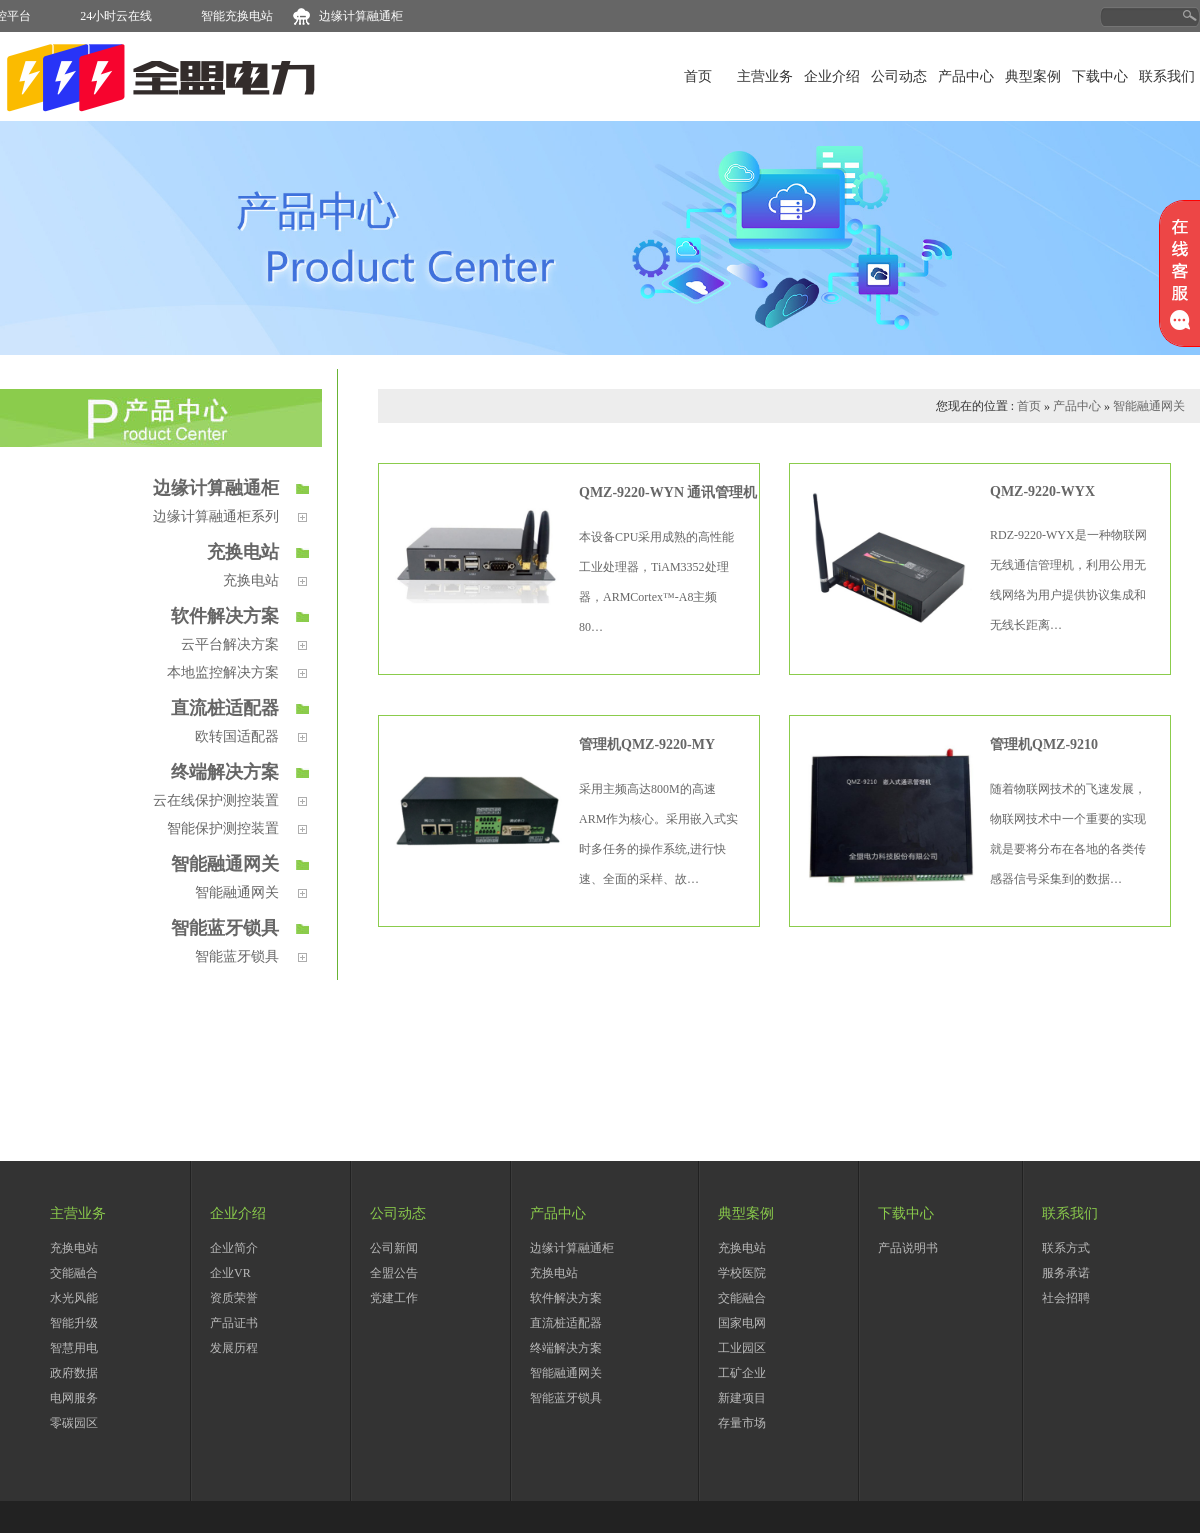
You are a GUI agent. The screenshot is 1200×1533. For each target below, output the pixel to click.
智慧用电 (74, 1348)
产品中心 (966, 76)
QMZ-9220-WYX (1042, 491)
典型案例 (1033, 76)
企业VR (230, 1273)
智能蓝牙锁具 (225, 928)
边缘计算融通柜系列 (216, 516)
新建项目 (742, 1398)
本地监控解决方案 (223, 672)
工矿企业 (742, 1373)
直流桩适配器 (225, 708)
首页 (698, 76)
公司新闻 (394, 1248)
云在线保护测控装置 (216, 800)
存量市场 (742, 1423)
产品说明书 (908, 1248)
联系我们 (1167, 76)
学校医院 (742, 1273)
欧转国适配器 (237, 736)
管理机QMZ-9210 (1044, 744)
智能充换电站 (244, 16)
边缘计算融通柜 (368, 16)
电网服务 (74, 1398)
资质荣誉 (234, 1298)
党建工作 (394, 1298)
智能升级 (74, 1323)
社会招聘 (1066, 1298)
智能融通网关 (225, 864)
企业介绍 (832, 76)
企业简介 (234, 1248)
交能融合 (74, 1273)
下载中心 (1100, 76)
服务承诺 (1066, 1273)
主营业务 (765, 76)
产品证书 (234, 1323)
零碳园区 (74, 1423)
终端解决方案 (225, 772)
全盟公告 (394, 1273)
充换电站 (243, 552)
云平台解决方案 (230, 644)
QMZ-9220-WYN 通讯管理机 (668, 492)
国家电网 (742, 1323)
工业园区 (742, 1348)
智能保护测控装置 (223, 828)
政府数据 (74, 1373)
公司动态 (899, 76)
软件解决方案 (225, 616)
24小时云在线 (123, 16)
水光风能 (74, 1298)
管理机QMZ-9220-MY (647, 744)
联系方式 (1066, 1248)
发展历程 (234, 1348)
